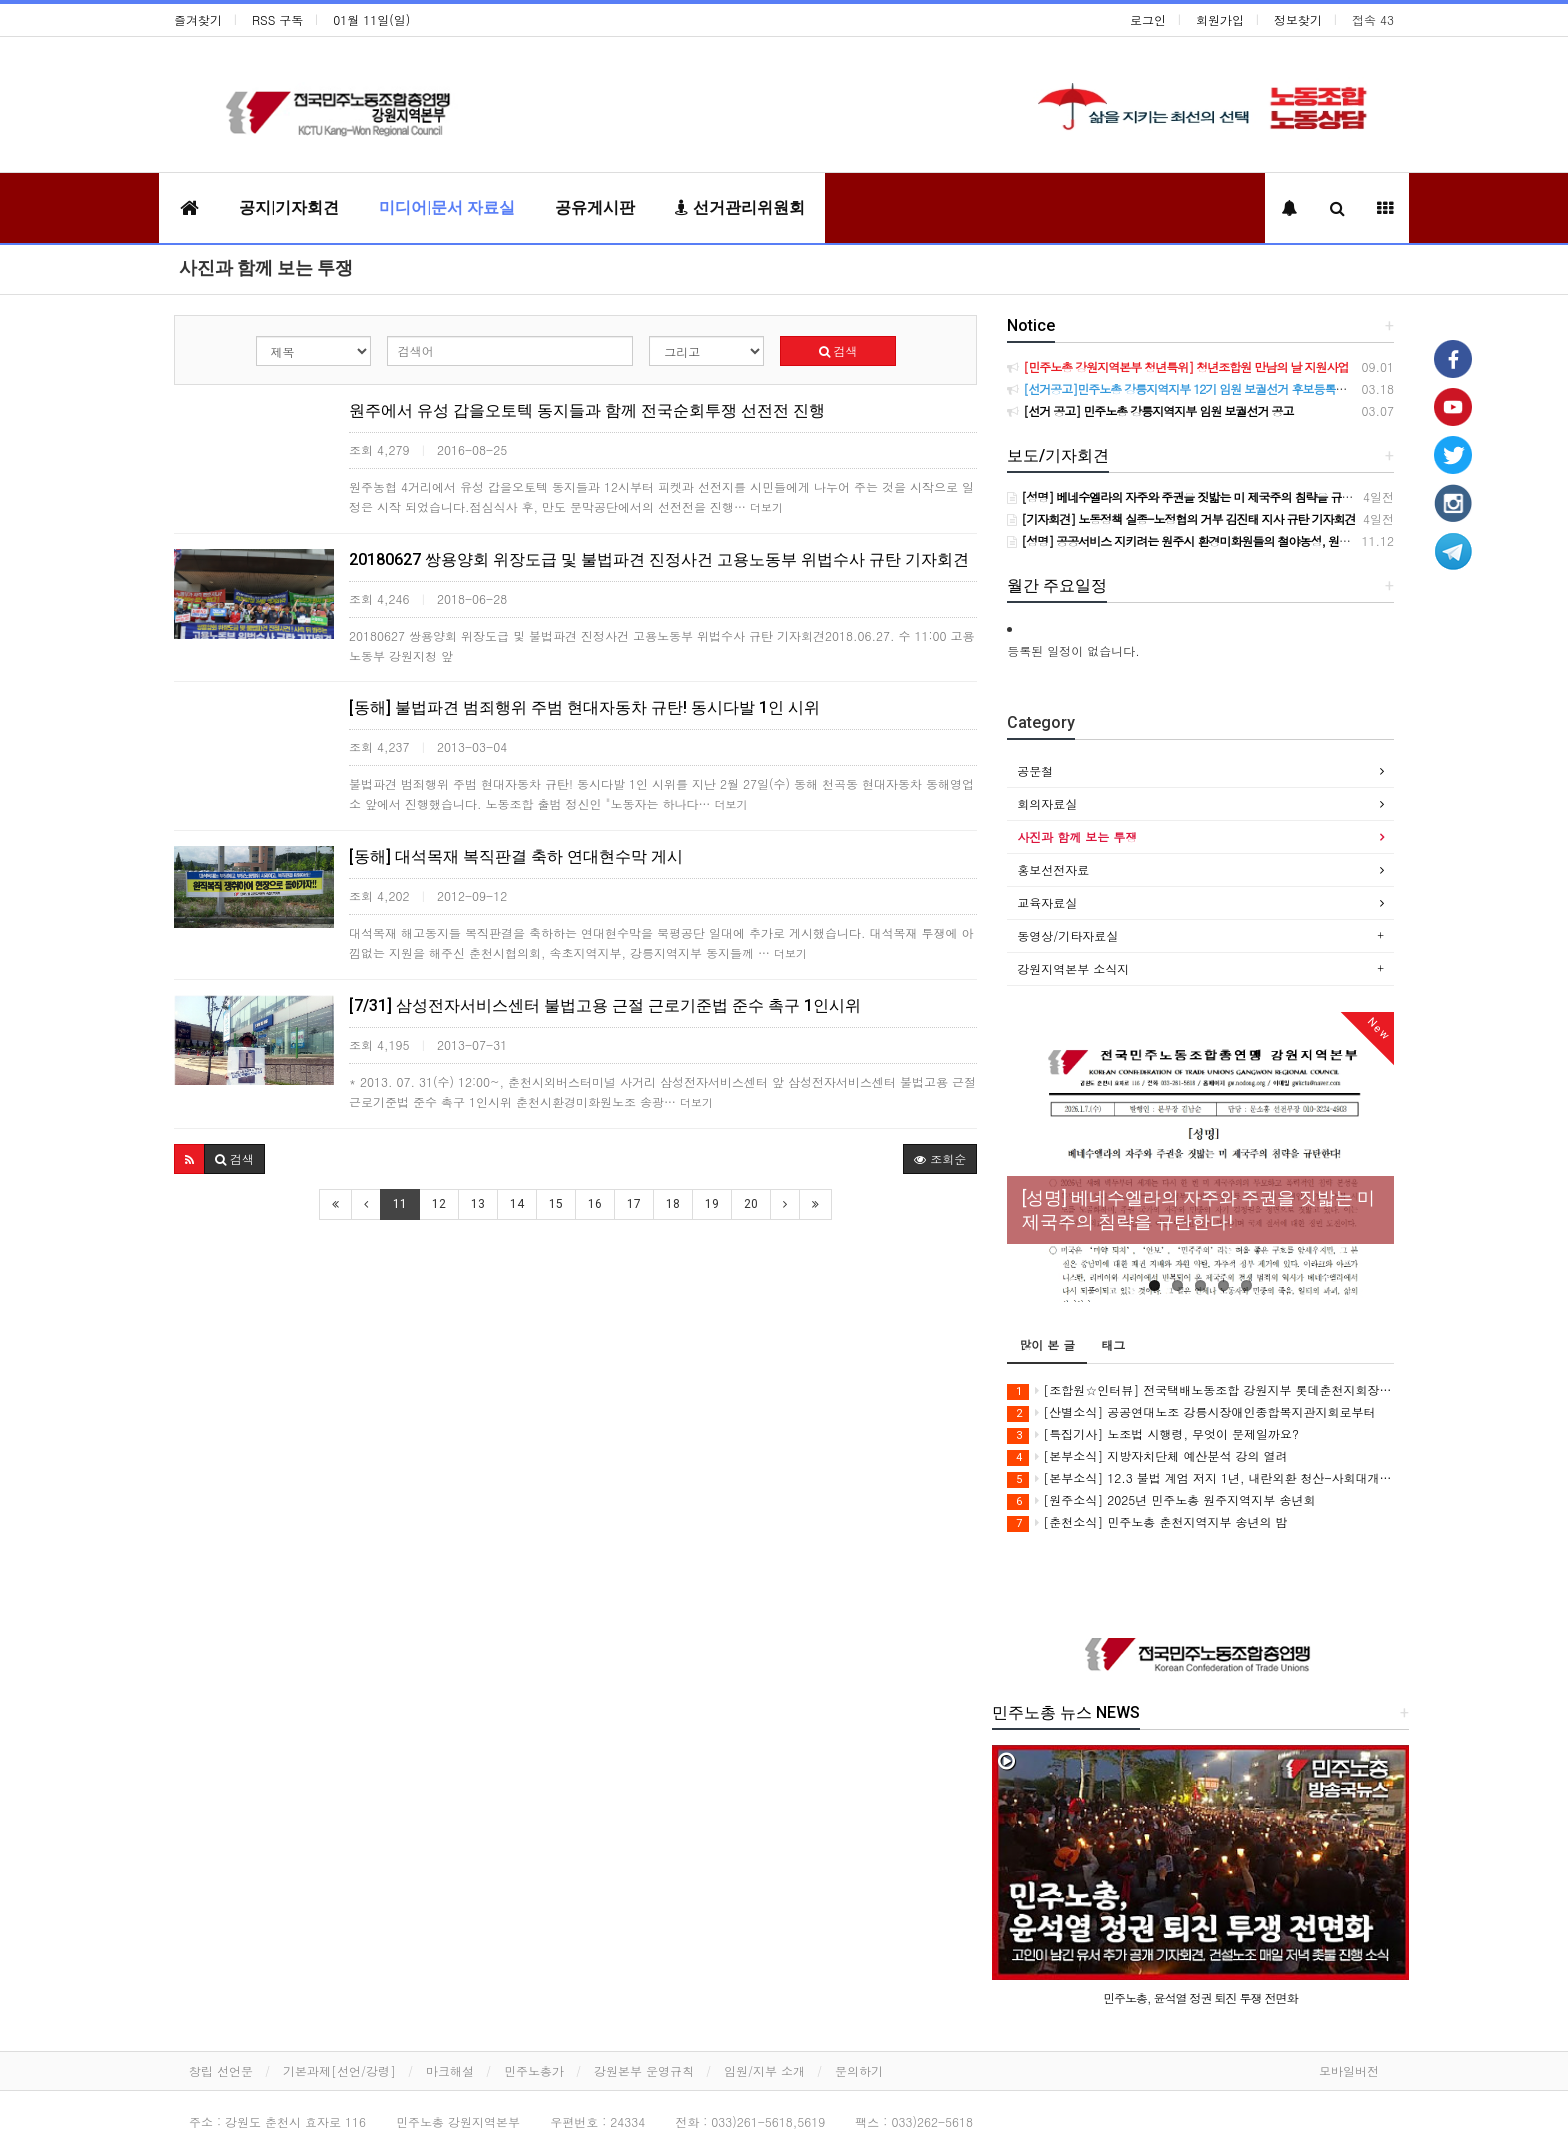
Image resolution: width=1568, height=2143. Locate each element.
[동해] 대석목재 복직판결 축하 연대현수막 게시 (516, 856)
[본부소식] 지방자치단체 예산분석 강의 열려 (1147, 1456)
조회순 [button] (940, 1158)
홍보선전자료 (1053, 869)
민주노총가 (534, 2070)
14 (517, 1204)
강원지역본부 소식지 (1073, 968)
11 (400, 1204)
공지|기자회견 (289, 207)
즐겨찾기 (198, 19)
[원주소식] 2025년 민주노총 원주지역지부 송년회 (1161, 1500)
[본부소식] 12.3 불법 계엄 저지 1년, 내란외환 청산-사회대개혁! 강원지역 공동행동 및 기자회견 (1200, 1478)
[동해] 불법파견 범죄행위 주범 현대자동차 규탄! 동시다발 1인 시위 (584, 707)
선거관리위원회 (740, 207)
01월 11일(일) (371, 19)
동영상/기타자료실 (1067, 935)
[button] (189, 1159)
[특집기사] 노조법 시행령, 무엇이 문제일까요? (1153, 1434)
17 (634, 1204)
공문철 (1035, 770)
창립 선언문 (221, 2070)
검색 (838, 350)
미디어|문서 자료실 (447, 207)
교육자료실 (1047, 902)
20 (751, 1204)
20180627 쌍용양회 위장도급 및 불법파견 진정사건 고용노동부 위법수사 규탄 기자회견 (659, 559)
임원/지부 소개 (764, 2070)
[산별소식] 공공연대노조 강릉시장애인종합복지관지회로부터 (1191, 1412)
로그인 (1148, 19)
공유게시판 (595, 207)
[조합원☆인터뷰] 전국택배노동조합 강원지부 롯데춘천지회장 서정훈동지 (1200, 1390)
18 (673, 1204)
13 (478, 1204)
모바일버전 (1349, 2070)
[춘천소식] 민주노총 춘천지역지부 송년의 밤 (1147, 1522)
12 (439, 1204)
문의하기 (859, 2070)
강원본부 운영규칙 (644, 2070)
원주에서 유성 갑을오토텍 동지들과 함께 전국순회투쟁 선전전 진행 (587, 410)
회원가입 (1220, 19)
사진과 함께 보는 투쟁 (266, 267)
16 (595, 1204)
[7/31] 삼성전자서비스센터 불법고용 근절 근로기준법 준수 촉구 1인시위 (605, 1005)
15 (556, 1204)
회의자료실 (1047, 803)
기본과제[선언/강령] (339, 2070)
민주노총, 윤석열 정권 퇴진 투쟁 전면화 (1200, 1997)
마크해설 (450, 2070)
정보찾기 (1298, 19)
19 (712, 1204)
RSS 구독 (277, 19)
